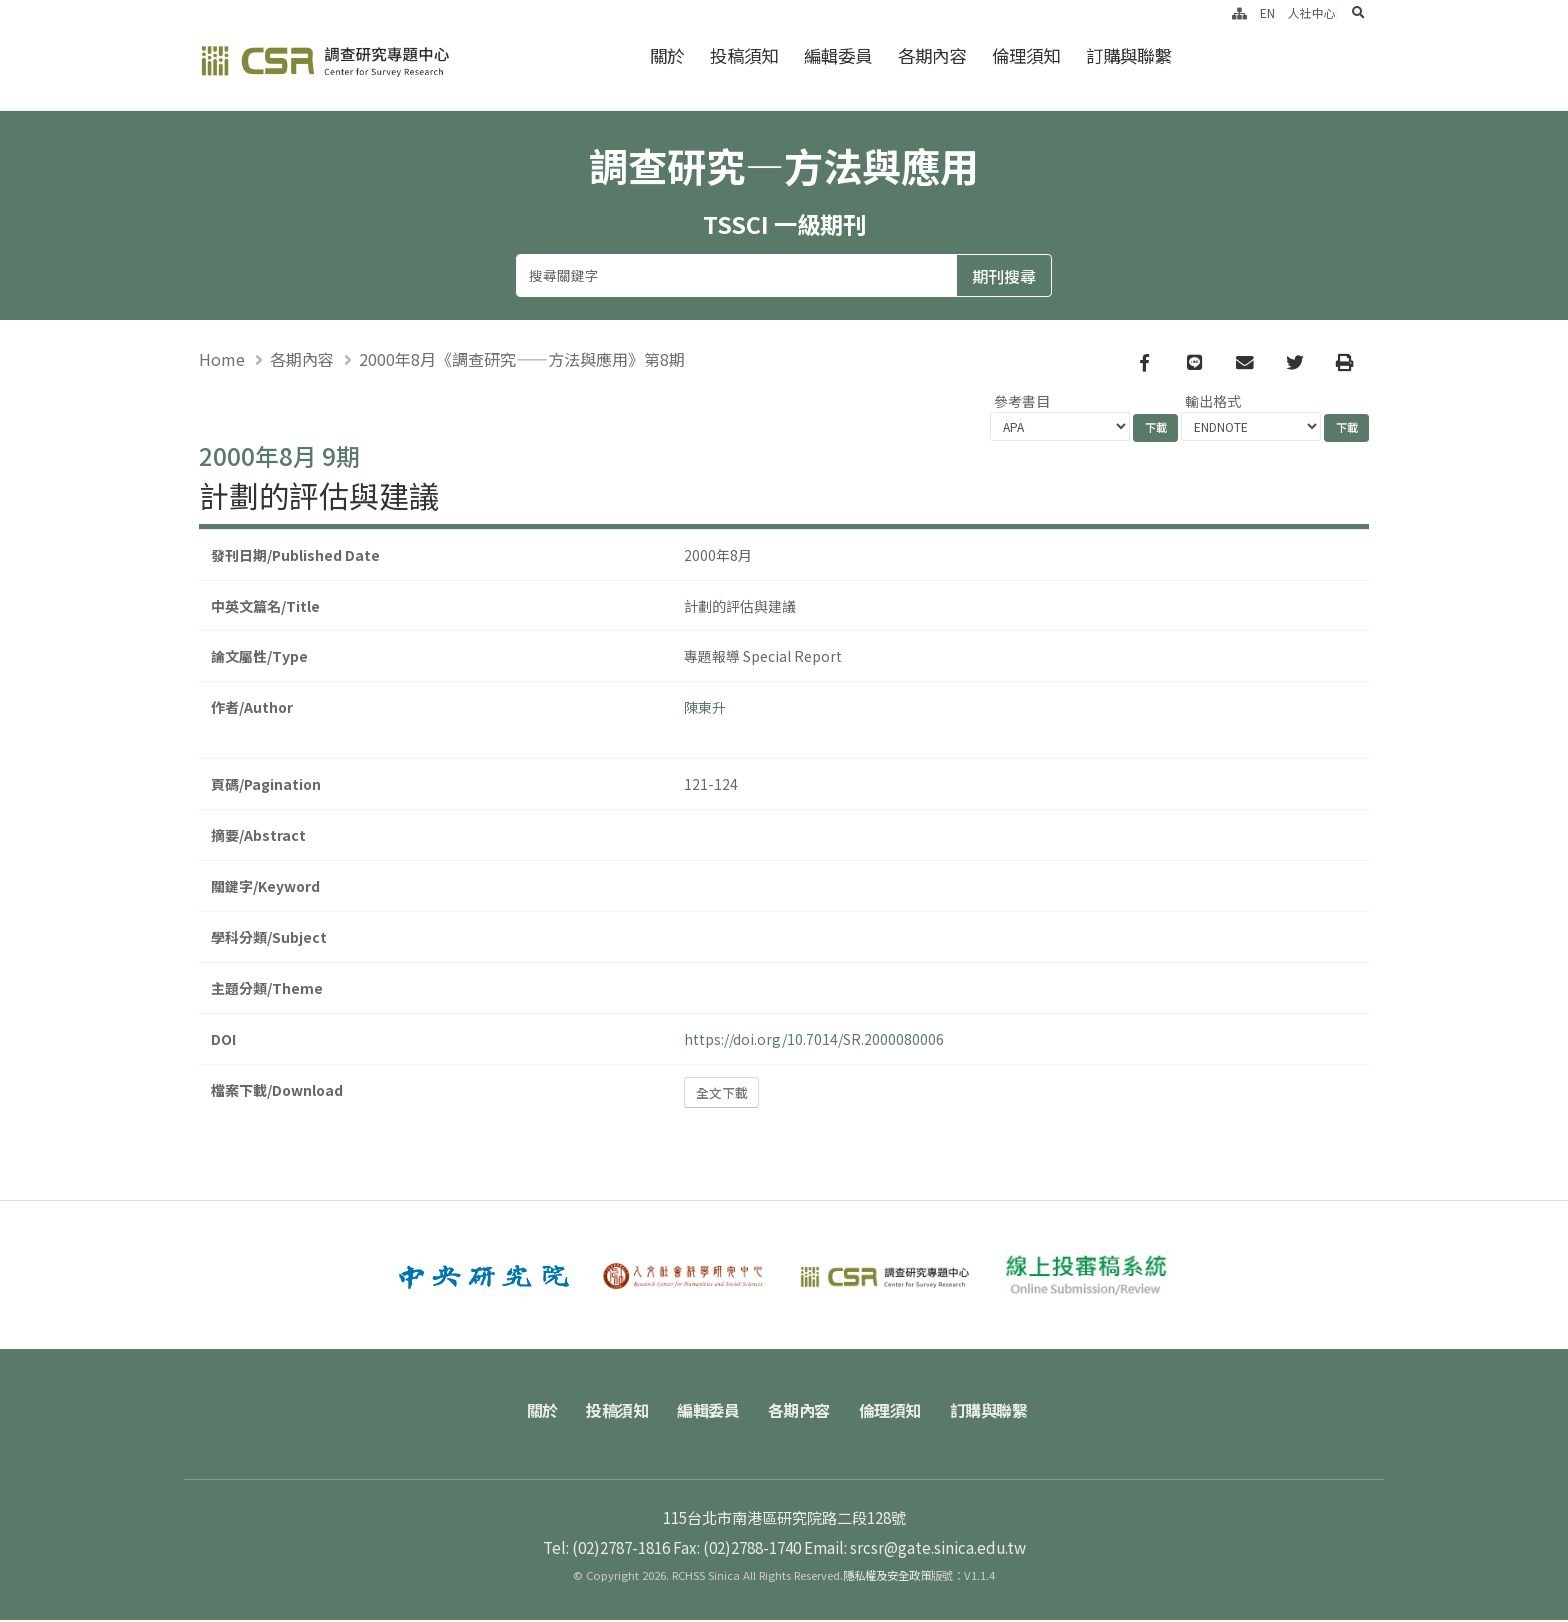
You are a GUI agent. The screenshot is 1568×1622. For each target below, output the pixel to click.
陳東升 (705, 709)
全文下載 (722, 1094)
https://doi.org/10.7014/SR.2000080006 (814, 1041)
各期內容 (932, 55)
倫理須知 (1026, 55)
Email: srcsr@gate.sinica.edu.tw (915, 1549)
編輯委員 (838, 55)
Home (222, 360)
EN (1267, 12)
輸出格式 (1213, 403)
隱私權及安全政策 (887, 1577)
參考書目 (1022, 403)
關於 (667, 55)
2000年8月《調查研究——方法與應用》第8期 (522, 360)
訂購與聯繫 (1128, 55)
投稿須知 (744, 55)
